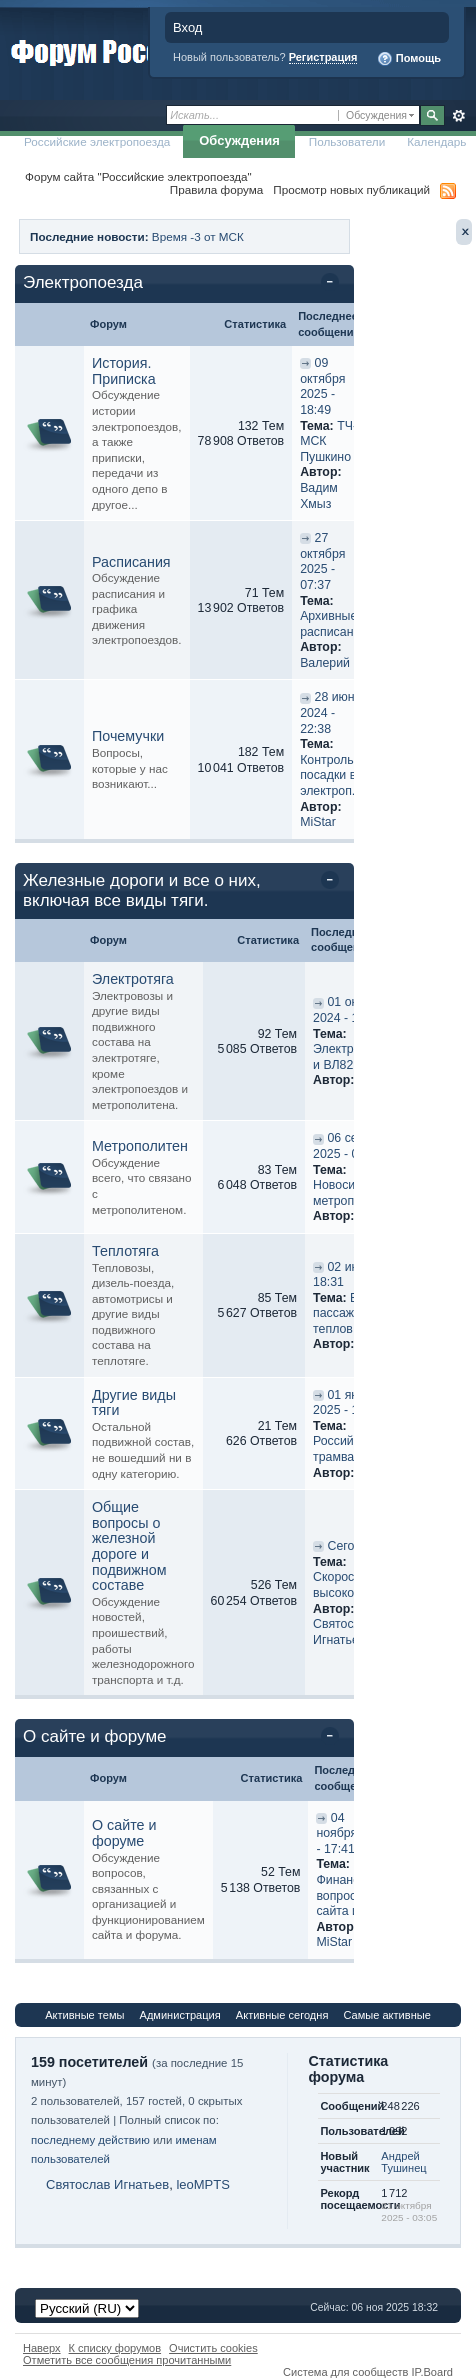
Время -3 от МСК (198, 236)
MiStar (318, 822)
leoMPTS (202, 2184)
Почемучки (128, 736)
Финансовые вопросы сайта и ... (352, 1895)
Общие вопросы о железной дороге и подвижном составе (129, 1546)
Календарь (436, 141)
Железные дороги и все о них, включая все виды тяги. (142, 890)
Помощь (409, 59)
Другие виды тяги (134, 1403)
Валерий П (331, 663)
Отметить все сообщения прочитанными (127, 2360)
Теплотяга (125, 1251)
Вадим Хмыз (319, 496)
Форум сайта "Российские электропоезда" (138, 176)
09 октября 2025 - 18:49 (322, 386)
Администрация (180, 2015)
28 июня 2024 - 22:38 (330, 712)
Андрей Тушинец (403, 2162)
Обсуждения (239, 140)
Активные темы (84, 2015)
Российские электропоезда (97, 141)
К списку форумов (115, 2348)
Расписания (131, 562)
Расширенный (458, 116)
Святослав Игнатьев (343, 1632)
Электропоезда (83, 282)
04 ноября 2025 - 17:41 (352, 1833)
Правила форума (216, 189)
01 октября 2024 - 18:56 (351, 1010)
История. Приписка (124, 371)
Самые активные (386, 2015)
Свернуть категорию (333, 284)
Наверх (42, 2348)
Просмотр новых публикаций (351, 189)
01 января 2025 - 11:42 (349, 1403)
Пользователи (347, 141)
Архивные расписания (333, 624)
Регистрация (323, 57)
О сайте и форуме (95, 1736)
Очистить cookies (213, 2348)
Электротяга (133, 979)
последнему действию (90, 2140)
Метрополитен (140, 1146)
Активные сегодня (282, 2015)
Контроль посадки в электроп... (331, 775)
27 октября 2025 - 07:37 (322, 561)
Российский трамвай (346, 1449)
